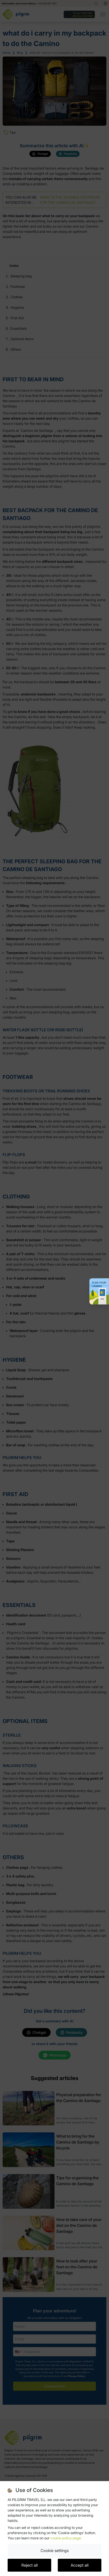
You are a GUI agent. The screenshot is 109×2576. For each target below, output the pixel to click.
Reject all (29, 2565)
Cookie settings (55, 2550)
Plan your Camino (99, 1284)
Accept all (80, 2565)
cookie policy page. (66, 2538)
